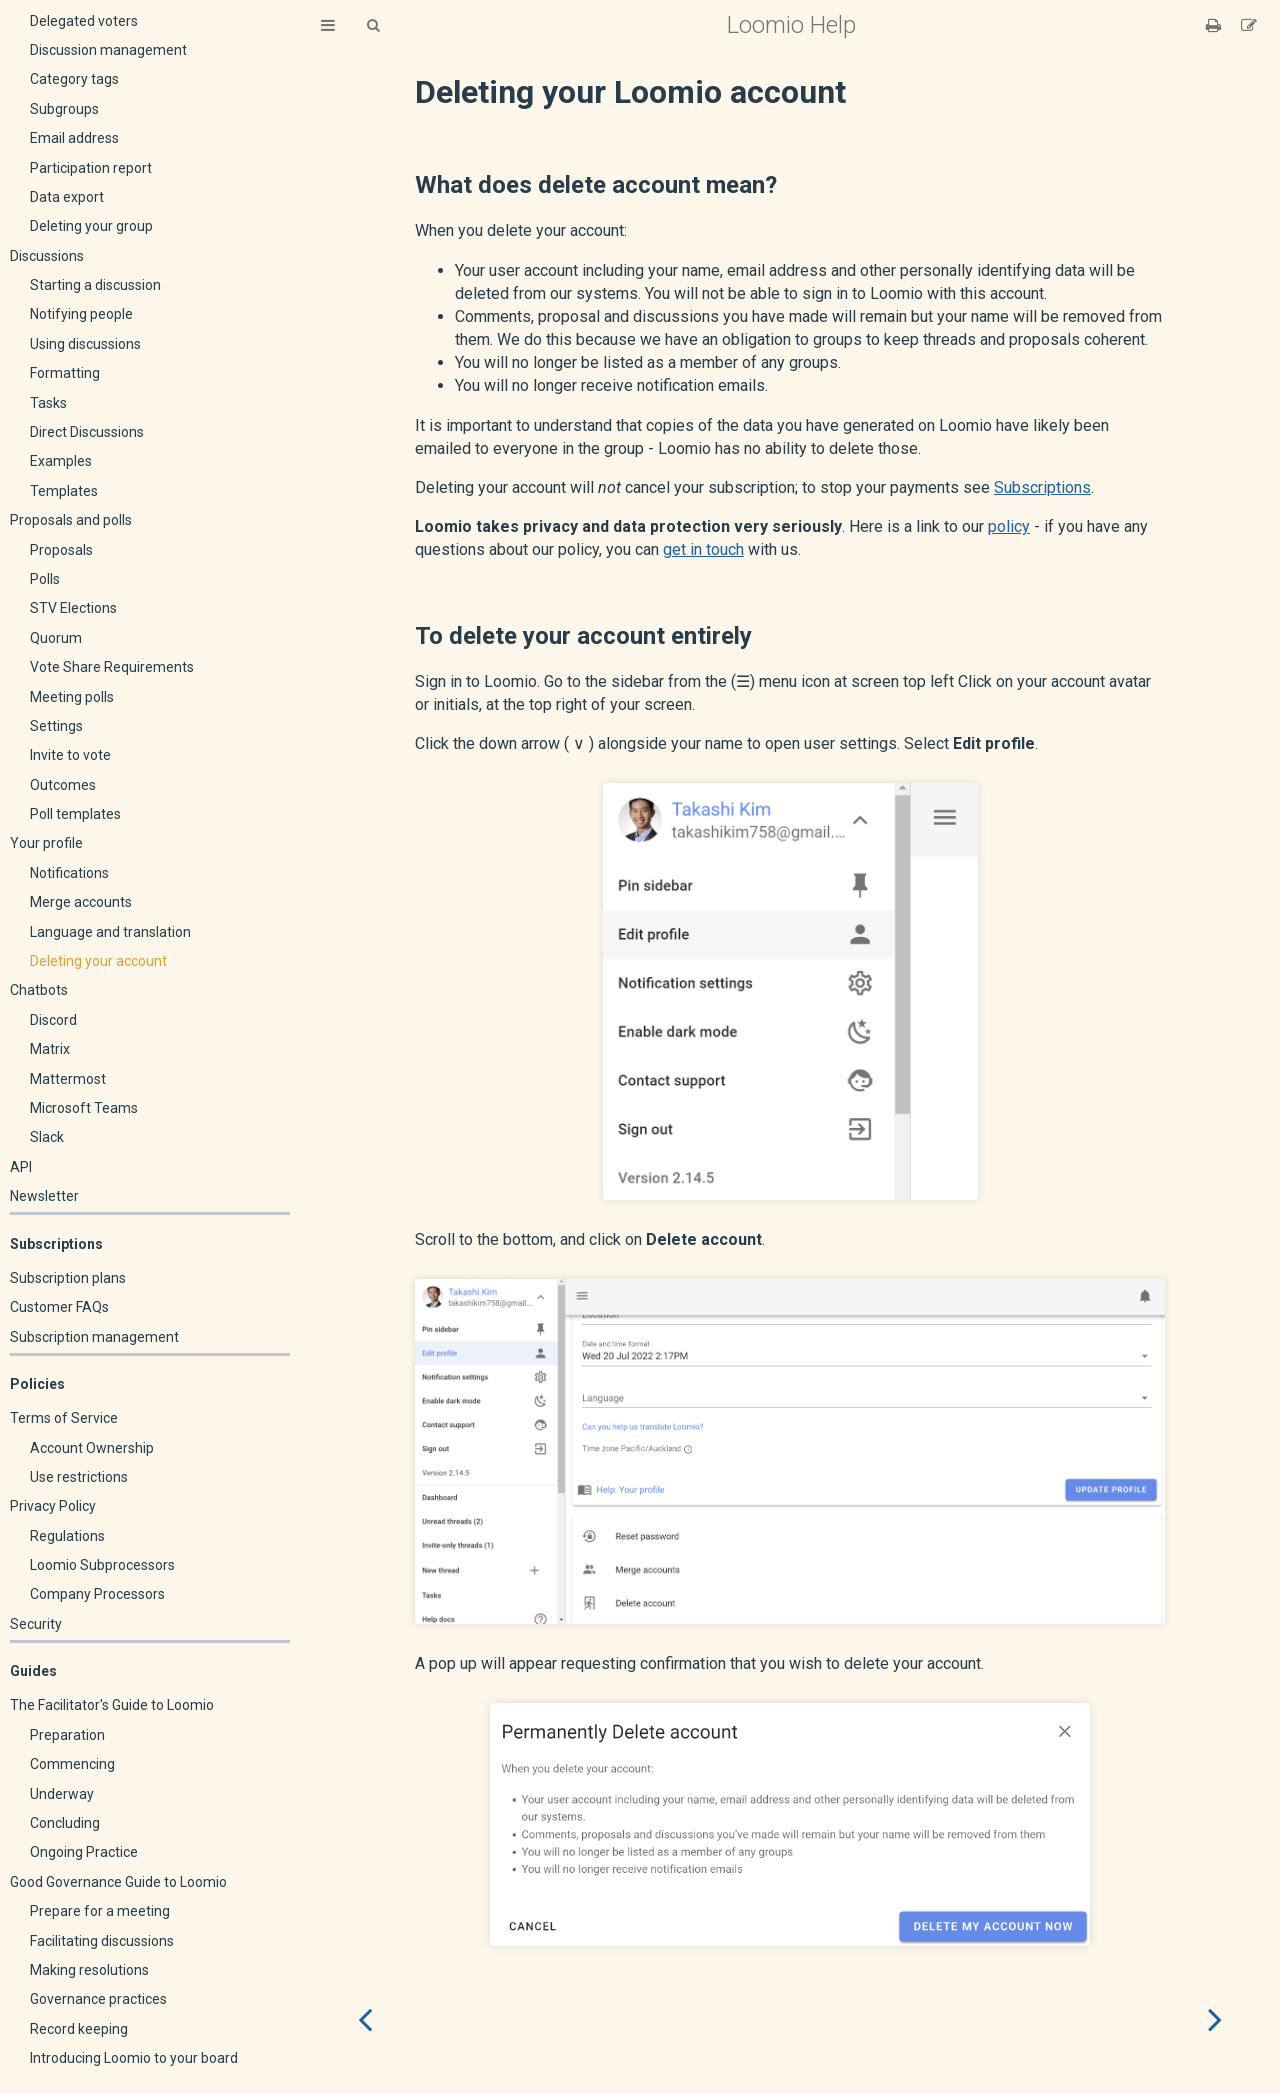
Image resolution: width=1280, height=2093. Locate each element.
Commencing (72, 1764)
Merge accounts (81, 902)
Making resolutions (89, 1970)
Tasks (48, 403)
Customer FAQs (59, 1307)
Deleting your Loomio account (630, 92)
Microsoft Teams (84, 1108)
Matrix (50, 1049)
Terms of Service (64, 1418)
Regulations (67, 1536)
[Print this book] (1215, 25)
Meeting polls (72, 697)
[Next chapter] (1215, 2019)
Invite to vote (70, 755)
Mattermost (68, 1079)
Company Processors (97, 1594)
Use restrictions (79, 1477)
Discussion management (108, 50)
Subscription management (94, 1337)
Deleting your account (98, 961)
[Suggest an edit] (1249, 25)
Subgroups (64, 109)
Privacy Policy (53, 1506)
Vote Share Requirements (112, 667)
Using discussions (85, 344)
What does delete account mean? (596, 185)
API (21, 1167)
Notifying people (81, 314)
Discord (53, 1020)
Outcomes (63, 785)
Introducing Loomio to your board (134, 2058)
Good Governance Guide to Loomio (118, 1882)
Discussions (47, 256)
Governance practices (98, 1999)
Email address (74, 138)
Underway (62, 1794)
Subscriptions (1042, 487)
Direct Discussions (87, 432)
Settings (56, 726)
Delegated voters (84, 21)
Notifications (69, 873)
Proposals (61, 550)
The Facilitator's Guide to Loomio (112, 1705)
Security (36, 1624)
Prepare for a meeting (100, 1911)
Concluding (65, 1823)
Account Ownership (92, 1448)
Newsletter (44, 1196)
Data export (67, 197)
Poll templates (75, 814)
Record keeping (79, 2029)
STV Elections (73, 608)
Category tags (74, 79)
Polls (45, 579)
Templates (64, 491)
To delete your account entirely (583, 636)
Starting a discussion (95, 285)
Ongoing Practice (84, 1852)
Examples (61, 461)
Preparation (67, 1735)
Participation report (91, 168)
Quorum (56, 638)
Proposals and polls (71, 520)
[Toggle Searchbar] (373, 25)
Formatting (65, 373)
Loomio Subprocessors (102, 1565)
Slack (47, 1137)
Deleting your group (91, 226)
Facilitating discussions (102, 1941)
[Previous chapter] (365, 2019)
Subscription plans (68, 1278)
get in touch (703, 549)
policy (1009, 526)
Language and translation (110, 932)
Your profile (46, 843)
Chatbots (39, 990)
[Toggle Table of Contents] (328, 25)
